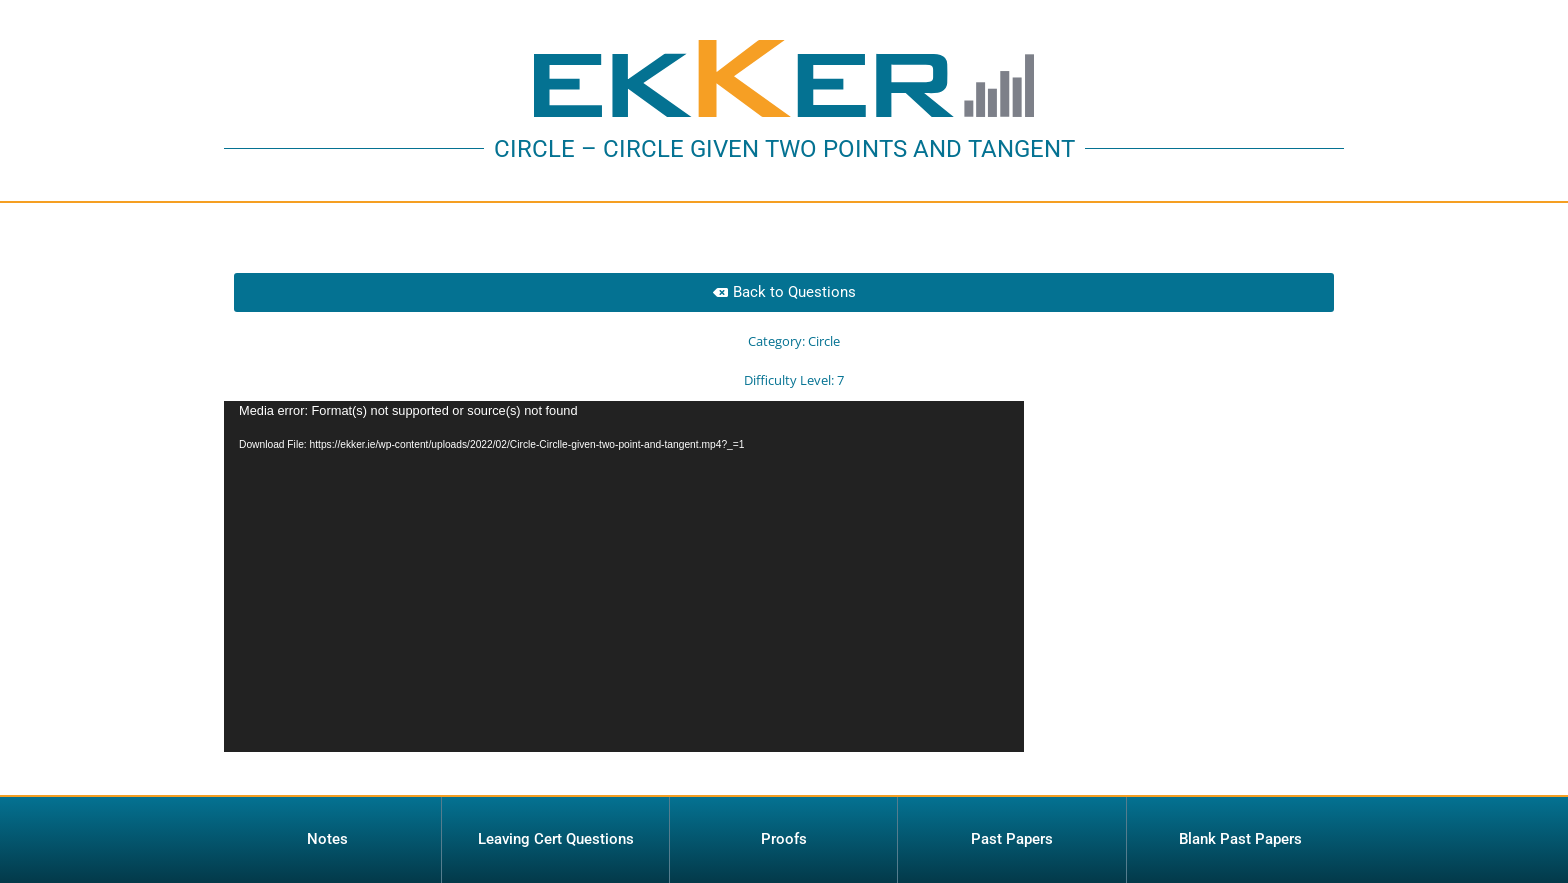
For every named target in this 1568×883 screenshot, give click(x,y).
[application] (624, 576)
